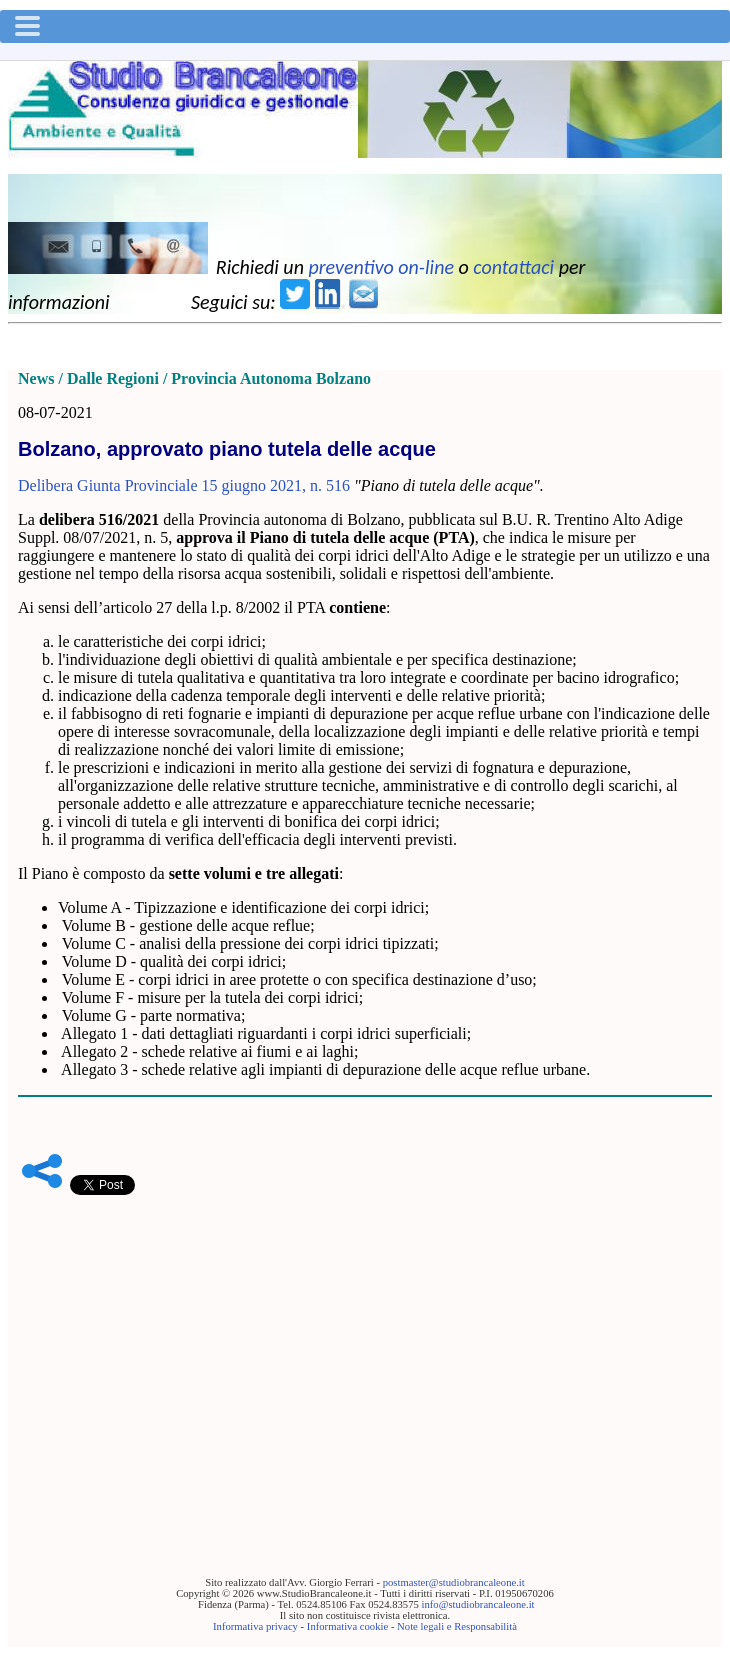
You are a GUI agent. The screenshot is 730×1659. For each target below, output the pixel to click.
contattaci (513, 267)
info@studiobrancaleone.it (477, 1604)
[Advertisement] (365, 1355)
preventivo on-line (381, 267)
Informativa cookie (347, 1626)
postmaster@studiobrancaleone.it (454, 1582)
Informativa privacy (255, 1626)
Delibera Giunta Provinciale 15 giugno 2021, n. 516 (184, 485)
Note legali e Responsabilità (457, 1626)
